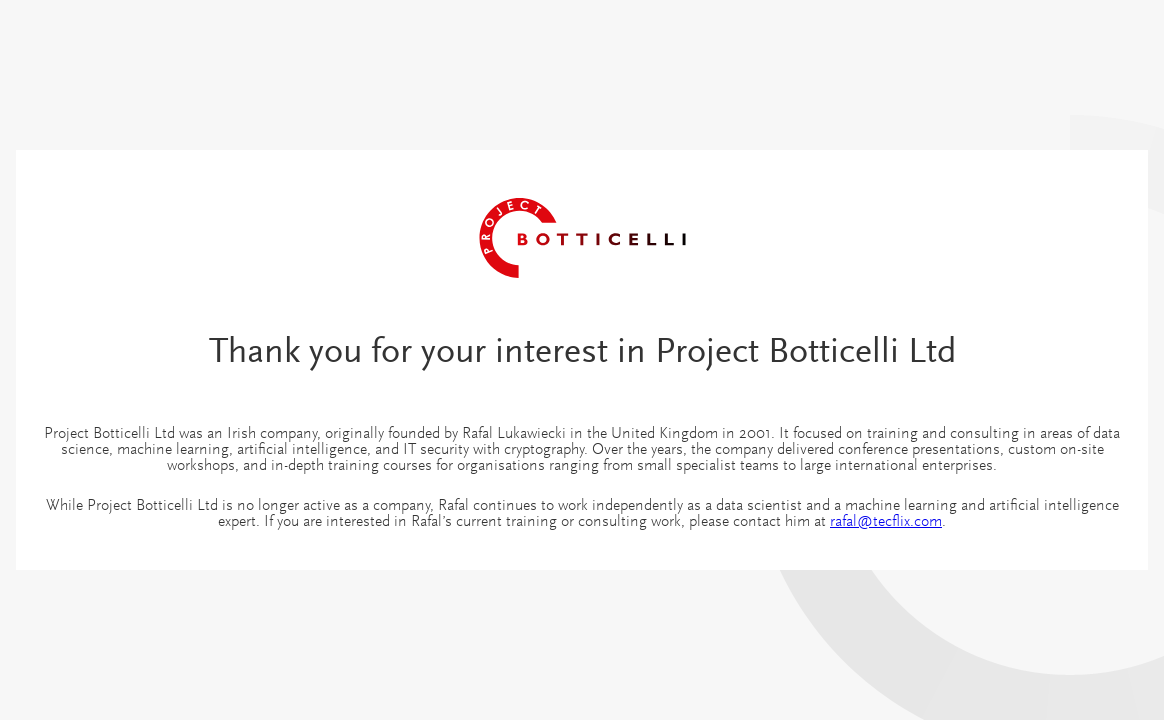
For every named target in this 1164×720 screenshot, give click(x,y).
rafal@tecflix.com (886, 522)
